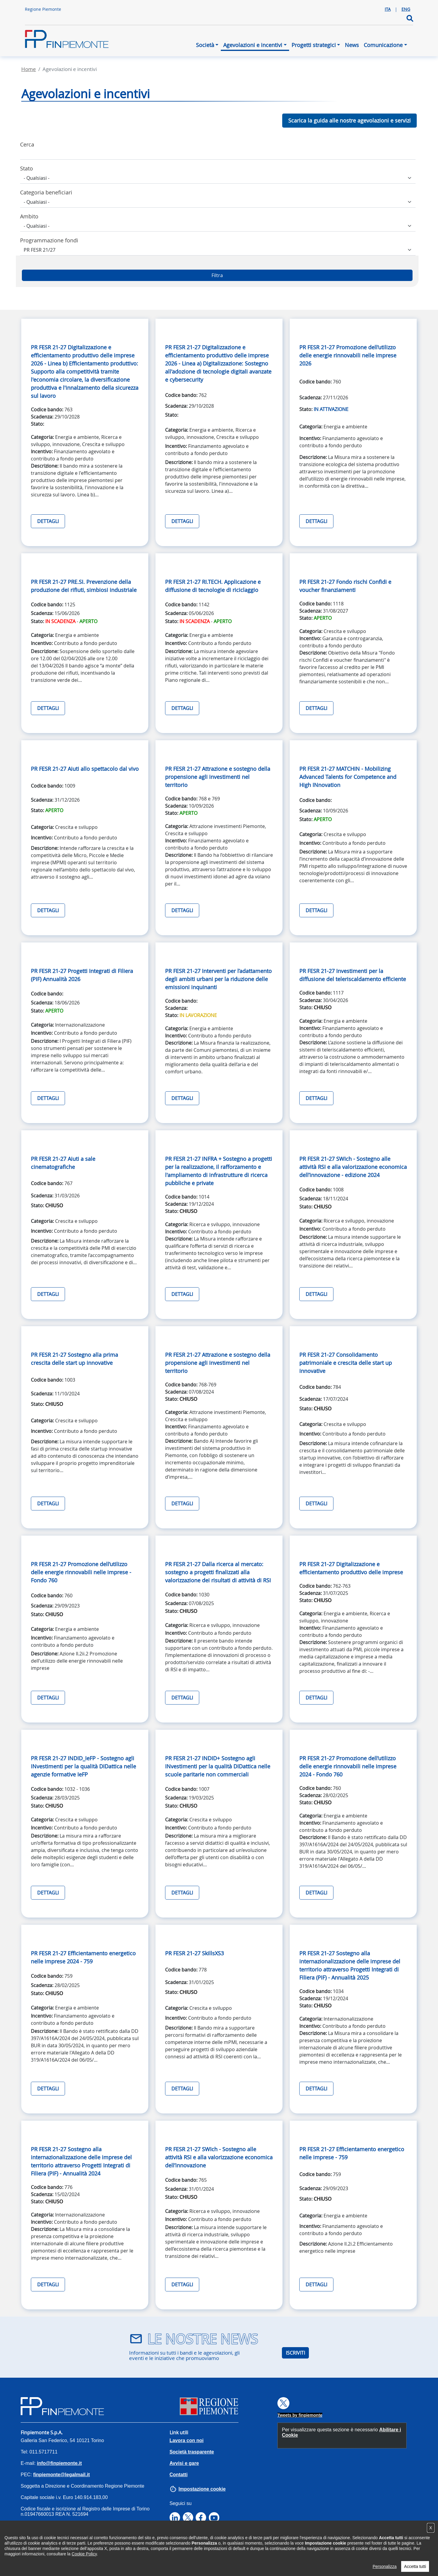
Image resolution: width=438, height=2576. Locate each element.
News (352, 45)
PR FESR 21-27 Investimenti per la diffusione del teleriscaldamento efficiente (352, 975)
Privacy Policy (76, 2554)
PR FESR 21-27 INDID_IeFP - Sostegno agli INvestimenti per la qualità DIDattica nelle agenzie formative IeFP (83, 1766)
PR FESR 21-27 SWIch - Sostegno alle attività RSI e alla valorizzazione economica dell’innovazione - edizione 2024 (353, 1167)
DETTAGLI (48, 521)
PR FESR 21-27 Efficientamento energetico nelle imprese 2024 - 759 (83, 1957)
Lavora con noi (187, 2440)
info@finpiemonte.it (59, 2463)
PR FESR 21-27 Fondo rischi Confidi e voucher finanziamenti (345, 585)
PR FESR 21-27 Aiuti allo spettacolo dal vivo (85, 768)
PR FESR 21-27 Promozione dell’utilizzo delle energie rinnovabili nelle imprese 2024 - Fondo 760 (347, 1766)
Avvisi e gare (184, 2463)
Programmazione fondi (49, 240)
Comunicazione (383, 45)
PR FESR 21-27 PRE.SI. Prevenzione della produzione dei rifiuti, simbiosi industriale (84, 585)
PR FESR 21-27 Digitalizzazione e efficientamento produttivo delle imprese (351, 1568)
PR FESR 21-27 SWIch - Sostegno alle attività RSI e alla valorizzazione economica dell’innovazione (219, 2157)
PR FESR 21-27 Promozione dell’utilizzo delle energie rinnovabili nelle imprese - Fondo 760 (81, 1572)
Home (28, 69)
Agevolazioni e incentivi (252, 45)
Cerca (27, 144)
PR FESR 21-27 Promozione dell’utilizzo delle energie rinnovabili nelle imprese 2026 (347, 355)
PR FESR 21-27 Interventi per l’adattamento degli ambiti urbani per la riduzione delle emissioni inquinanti (218, 979)
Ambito (29, 216)
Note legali (159, 2554)
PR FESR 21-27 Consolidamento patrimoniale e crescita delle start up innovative (345, 1362)
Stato (26, 168)
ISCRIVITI (295, 2353)
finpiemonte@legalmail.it (61, 2474)
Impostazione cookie (202, 2489)
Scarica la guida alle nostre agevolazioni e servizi (349, 120)
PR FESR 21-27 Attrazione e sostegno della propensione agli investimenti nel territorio (217, 776)
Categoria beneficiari (46, 192)
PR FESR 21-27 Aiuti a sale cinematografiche (63, 1162)
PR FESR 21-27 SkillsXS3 (194, 1953)
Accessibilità (35, 2554)
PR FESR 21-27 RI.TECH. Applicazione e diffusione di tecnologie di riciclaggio (213, 585)
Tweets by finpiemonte (299, 2415)
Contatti (179, 2474)
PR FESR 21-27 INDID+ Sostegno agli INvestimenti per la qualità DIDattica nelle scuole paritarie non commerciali (217, 1766)
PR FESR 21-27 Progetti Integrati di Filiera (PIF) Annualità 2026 (82, 975)
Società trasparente (192, 2451)
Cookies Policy (120, 2554)
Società (205, 45)
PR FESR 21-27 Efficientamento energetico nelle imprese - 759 (351, 2153)
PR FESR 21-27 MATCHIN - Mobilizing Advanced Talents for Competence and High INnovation (347, 776)
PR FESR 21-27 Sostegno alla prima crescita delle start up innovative (74, 1358)
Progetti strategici (314, 45)
